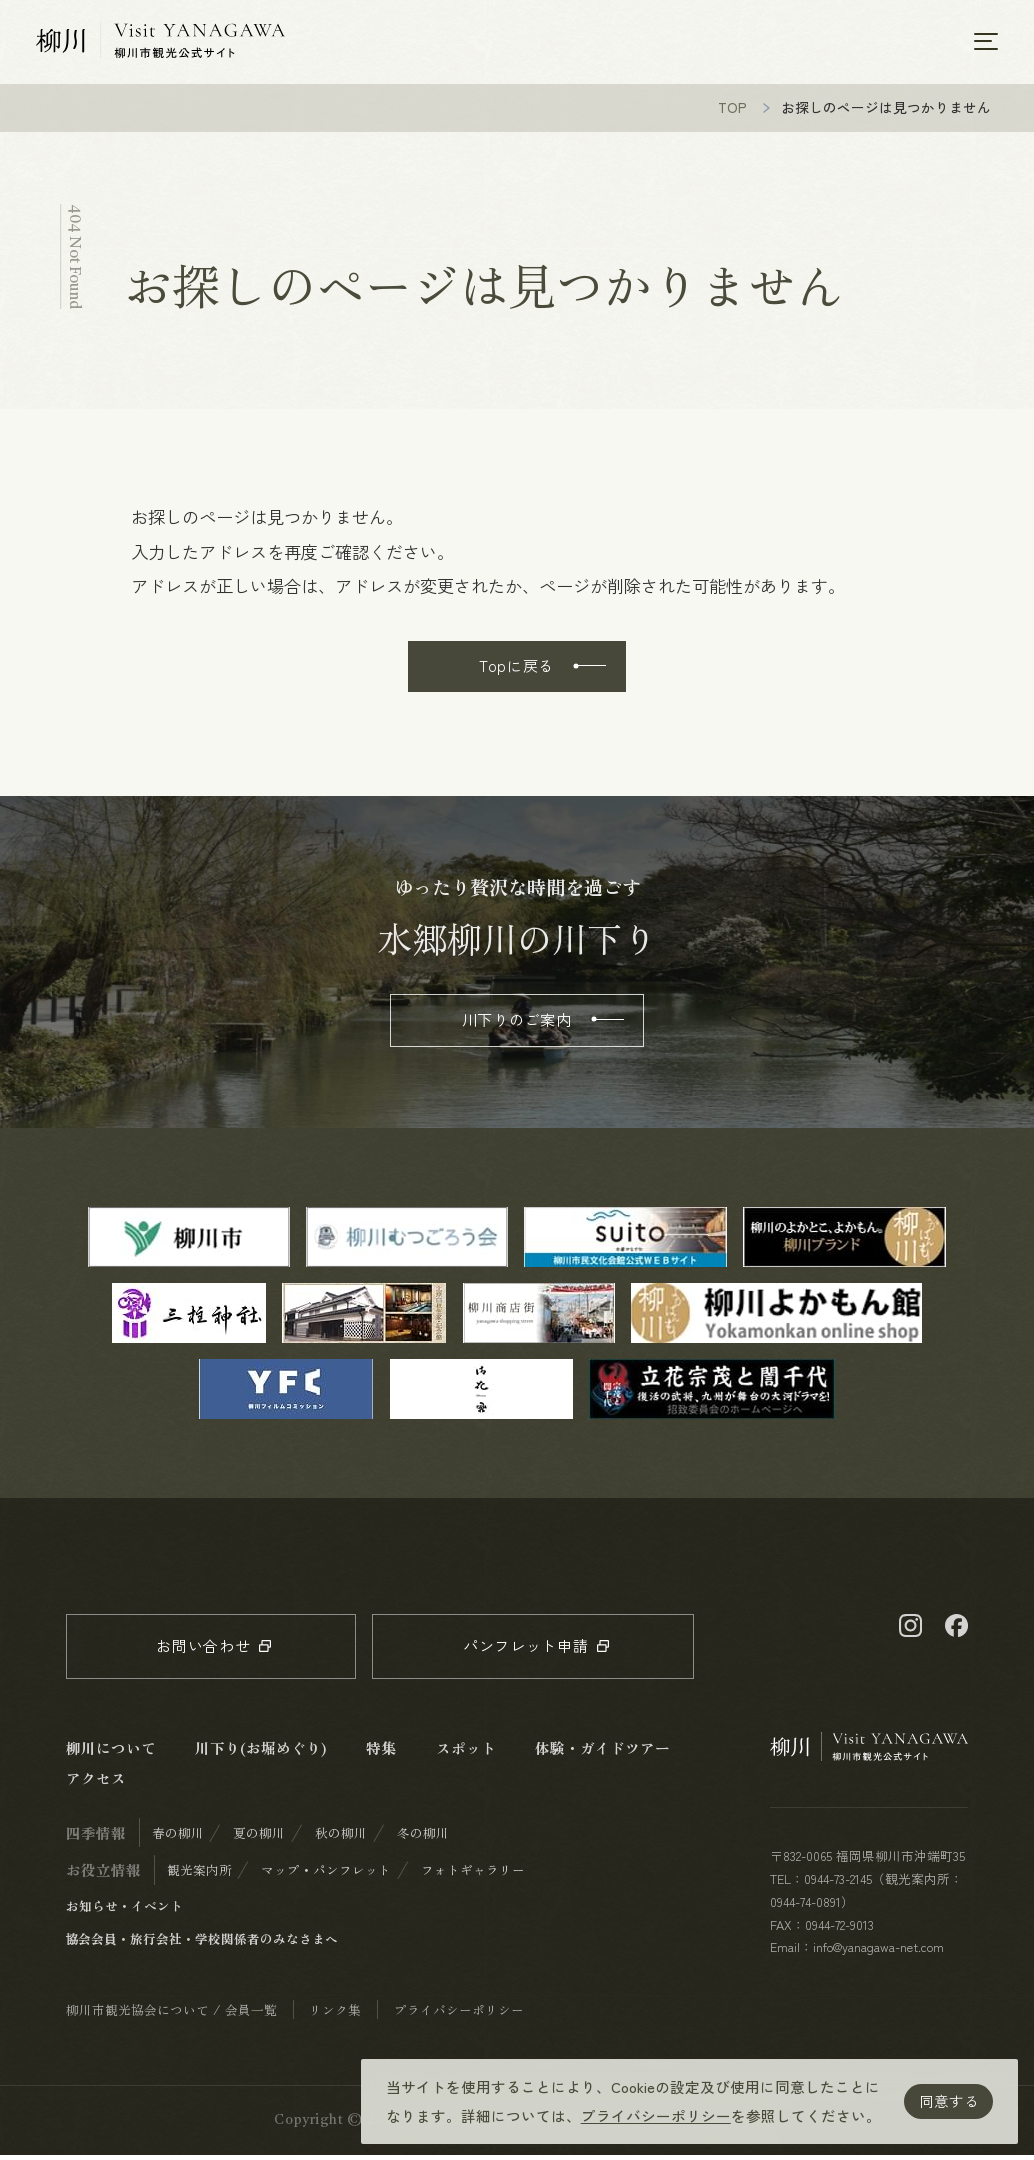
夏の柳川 (259, 1837)
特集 (381, 1752)
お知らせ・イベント (124, 1910)
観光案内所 (199, 1874)
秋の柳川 (341, 1837)
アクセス (96, 1782)
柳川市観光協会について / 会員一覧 (171, 2014)
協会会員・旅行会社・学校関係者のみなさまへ (202, 1943)
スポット (466, 1752)
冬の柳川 (423, 1837)
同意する (949, 2100)
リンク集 (335, 2014)
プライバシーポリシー (656, 2115)
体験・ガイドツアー (602, 1752)
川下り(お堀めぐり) (261, 1752)
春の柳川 (178, 1837)
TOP (732, 112)
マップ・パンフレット (326, 1874)
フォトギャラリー (473, 1874)
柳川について (111, 1752)
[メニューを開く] (986, 43)
